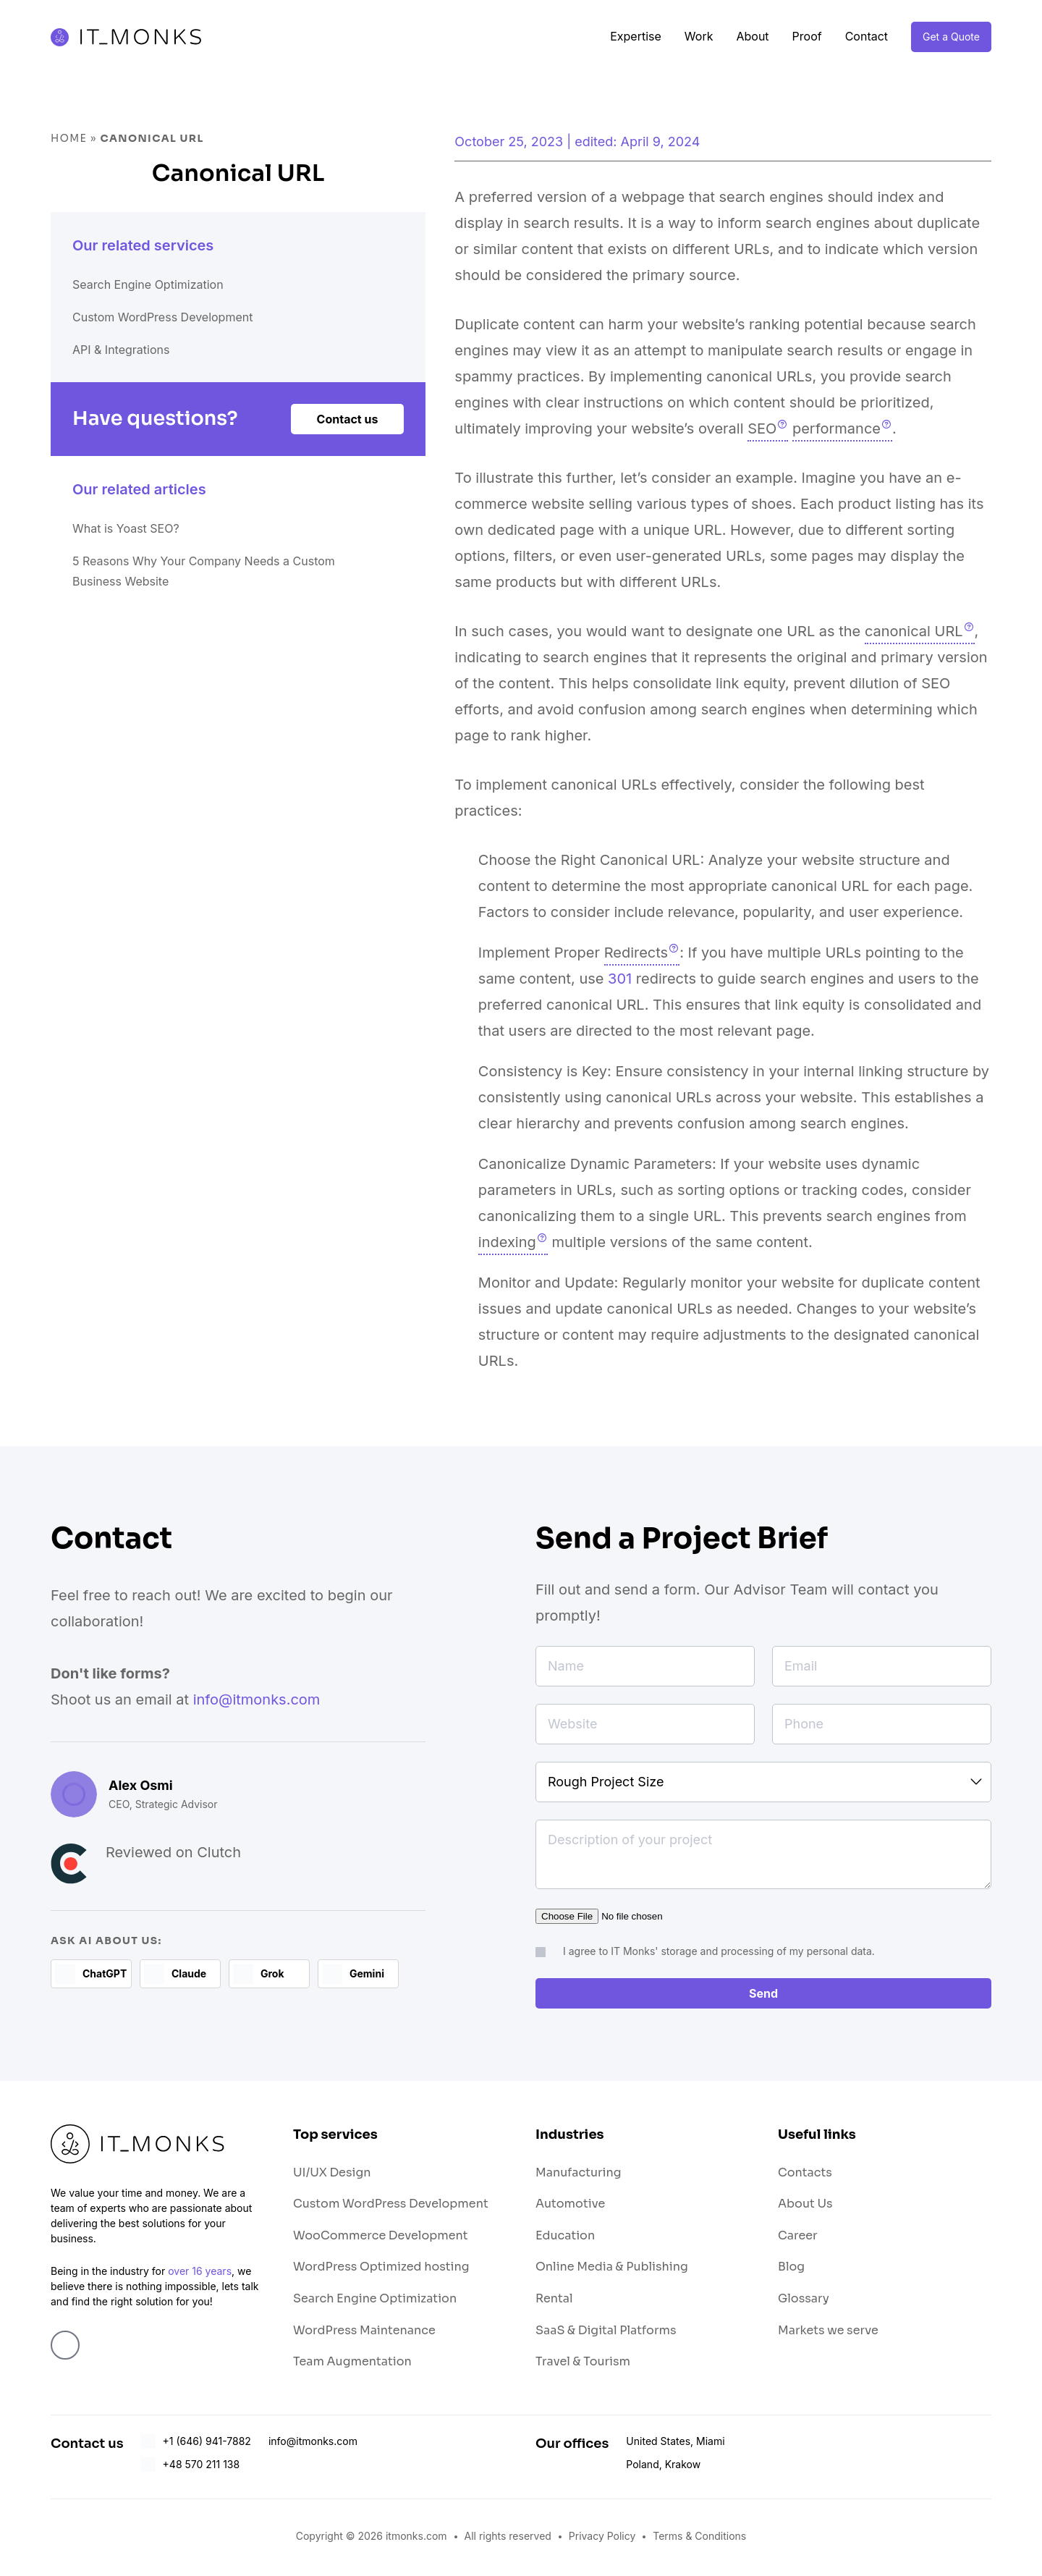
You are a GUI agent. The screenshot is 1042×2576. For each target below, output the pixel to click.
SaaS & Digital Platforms (606, 2333)
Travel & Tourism (582, 2364)
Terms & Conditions (699, 2539)
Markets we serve (828, 2333)
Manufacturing (578, 2175)
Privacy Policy (602, 2539)
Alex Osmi (141, 1785)
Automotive (570, 2206)
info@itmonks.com (257, 1699)
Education (565, 2238)
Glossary (803, 2301)
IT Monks (136, 36)
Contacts (805, 2175)
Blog (791, 2269)
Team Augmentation (352, 2364)
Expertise (635, 36)
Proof (807, 36)
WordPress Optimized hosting (381, 2269)
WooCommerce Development (380, 2238)
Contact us (346, 439)
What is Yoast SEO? (139, 556)
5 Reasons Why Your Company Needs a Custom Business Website (208, 606)
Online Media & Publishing (611, 2269)
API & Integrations (133, 362)
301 (620, 978)
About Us (805, 2206)
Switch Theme (1020, 1288)
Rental (554, 2301)
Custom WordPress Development (185, 325)
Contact (866, 36)
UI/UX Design (331, 2175)
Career (798, 2238)
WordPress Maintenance (364, 2333)
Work (699, 36)
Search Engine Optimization (166, 287)
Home (69, 138)
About (752, 36)
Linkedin (65, 2348)
